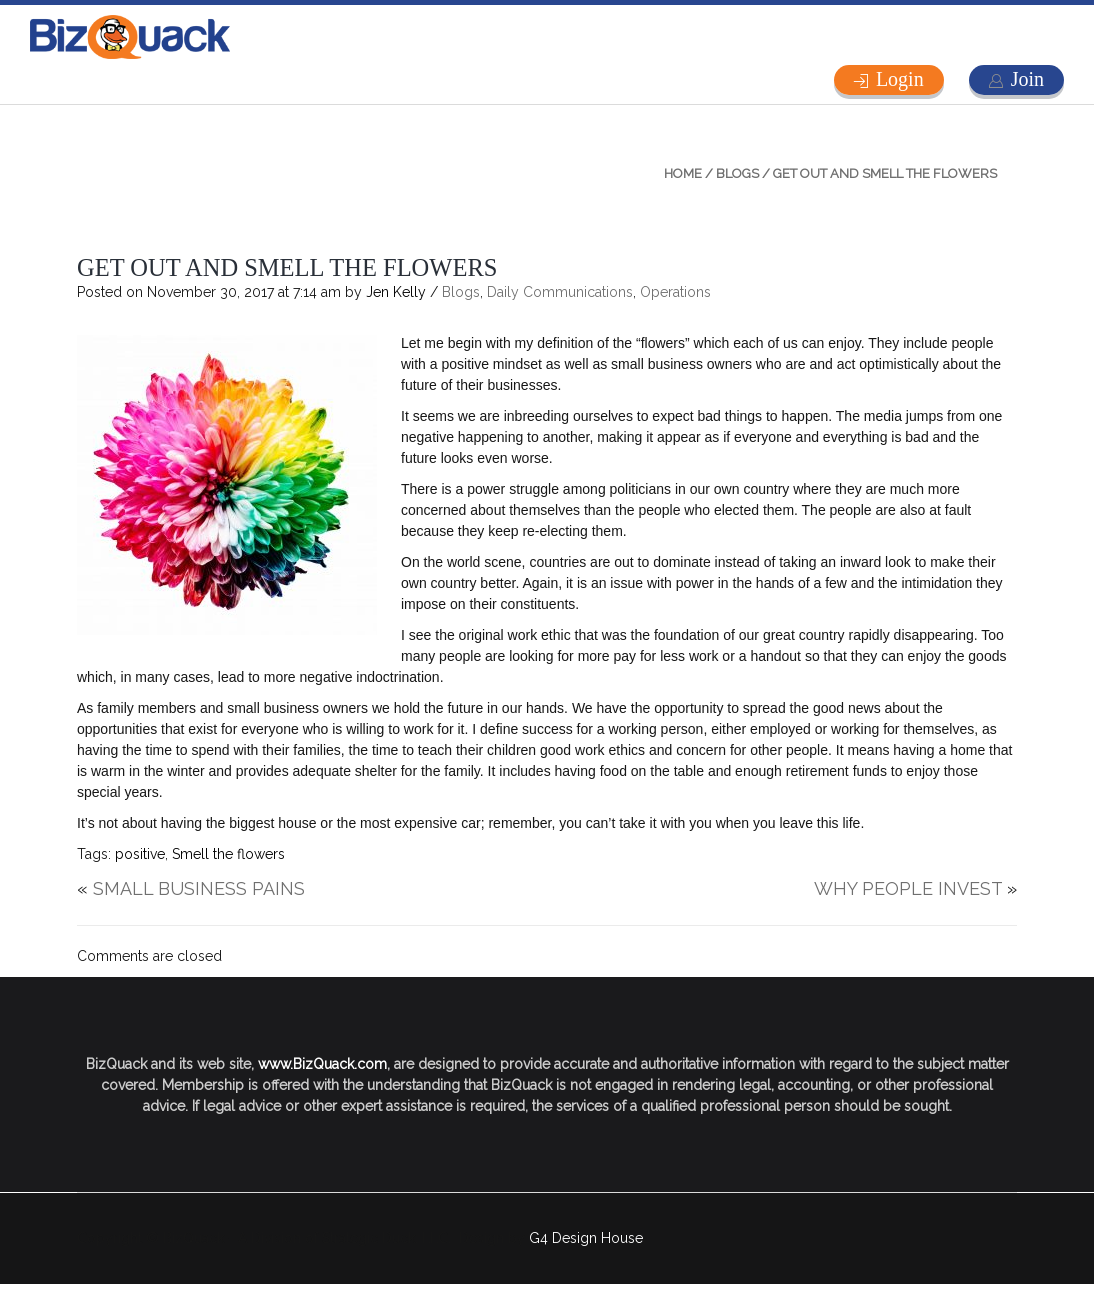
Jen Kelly (396, 292)
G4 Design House (586, 1238)
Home (683, 173)
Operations (675, 292)
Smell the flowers (228, 854)
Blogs (737, 173)
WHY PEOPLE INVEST (908, 888)
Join (1027, 79)
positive (140, 854)
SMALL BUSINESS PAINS (199, 888)
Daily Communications (560, 292)
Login (900, 79)
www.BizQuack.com (322, 1064)
